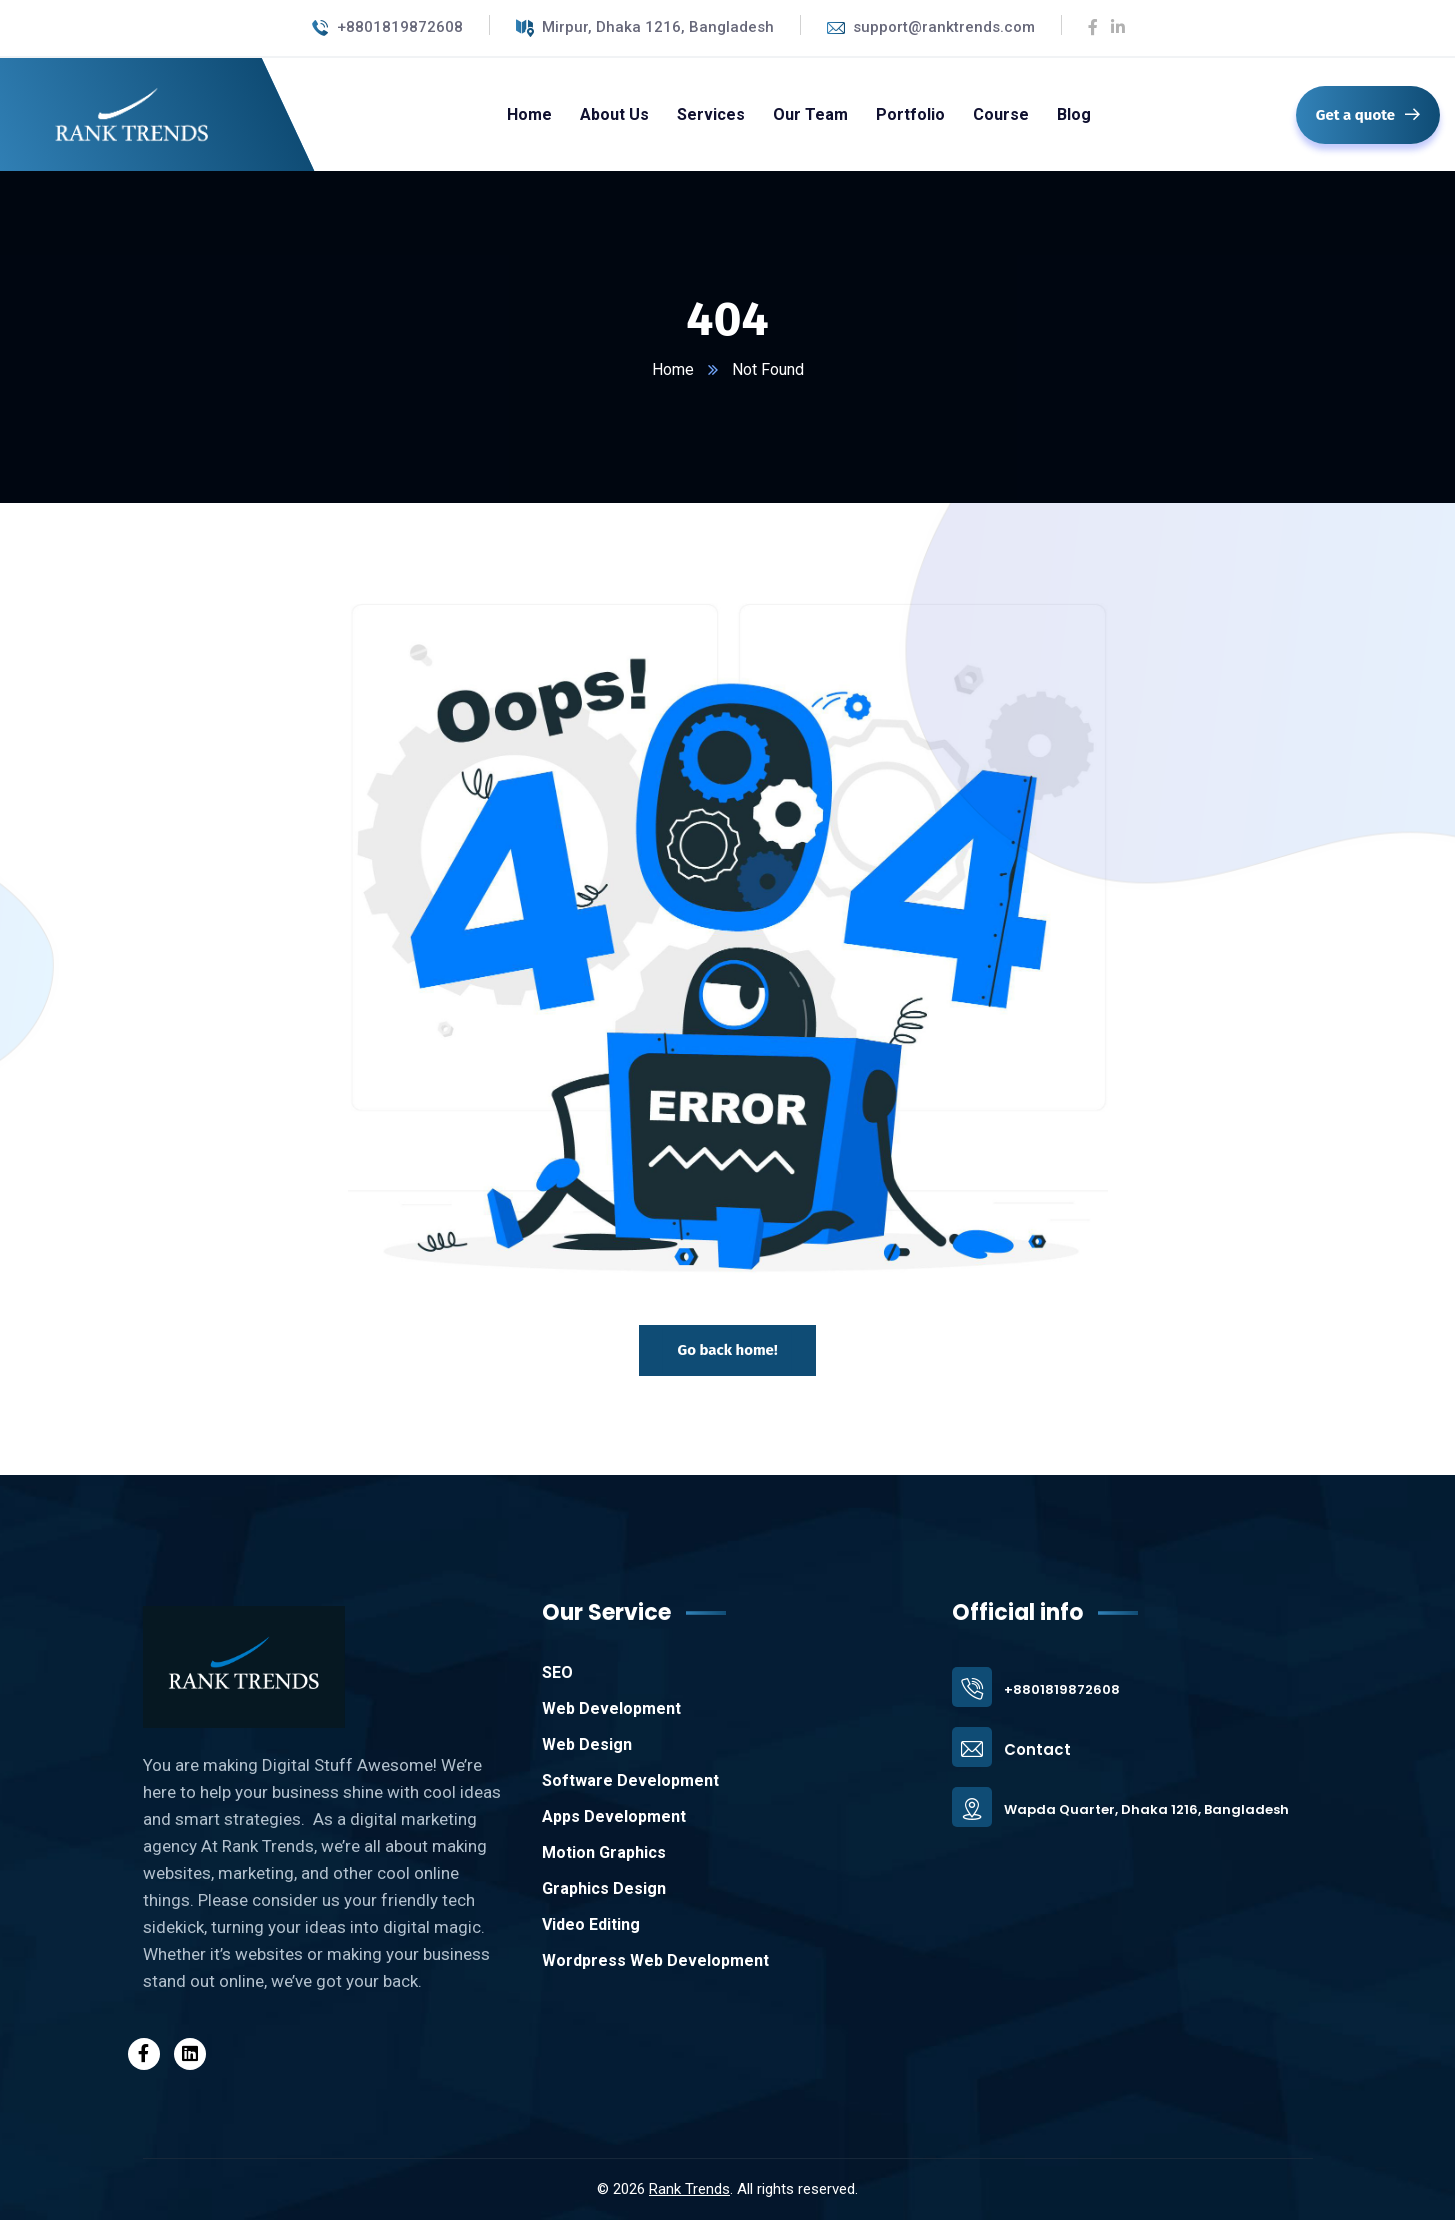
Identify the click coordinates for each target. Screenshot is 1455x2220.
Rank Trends (689, 2189)
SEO (557, 1672)
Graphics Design (604, 1888)
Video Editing (591, 1924)
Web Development (611, 1708)
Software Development (630, 1780)
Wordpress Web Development (655, 1960)
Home (673, 369)
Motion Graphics (604, 1852)
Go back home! (727, 1350)
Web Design (587, 1744)
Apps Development (614, 1816)
